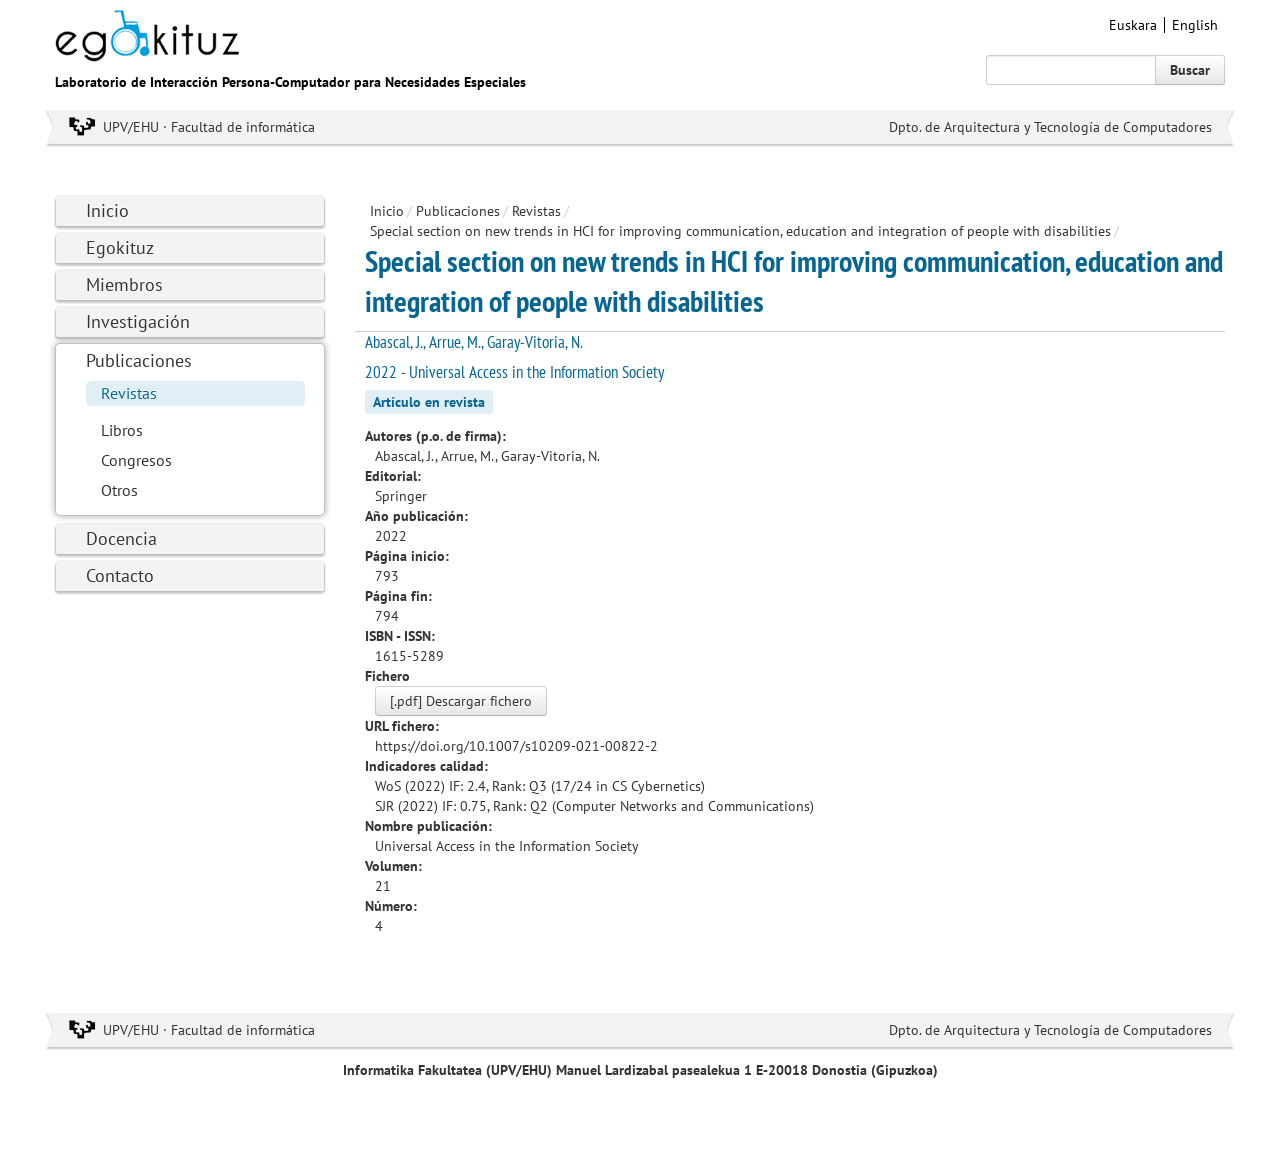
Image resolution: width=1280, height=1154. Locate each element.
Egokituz (120, 247)
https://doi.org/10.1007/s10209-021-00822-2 (516, 746)
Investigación (138, 321)
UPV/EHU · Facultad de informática (209, 127)
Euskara (1133, 25)
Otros (119, 490)
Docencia (121, 538)
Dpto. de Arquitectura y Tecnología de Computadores (1050, 127)
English (1195, 25)
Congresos (136, 460)
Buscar (1190, 70)
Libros (122, 430)
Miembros (124, 284)
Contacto (120, 575)
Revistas (129, 393)
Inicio (107, 210)
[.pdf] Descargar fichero (461, 701)
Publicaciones (139, 360)
